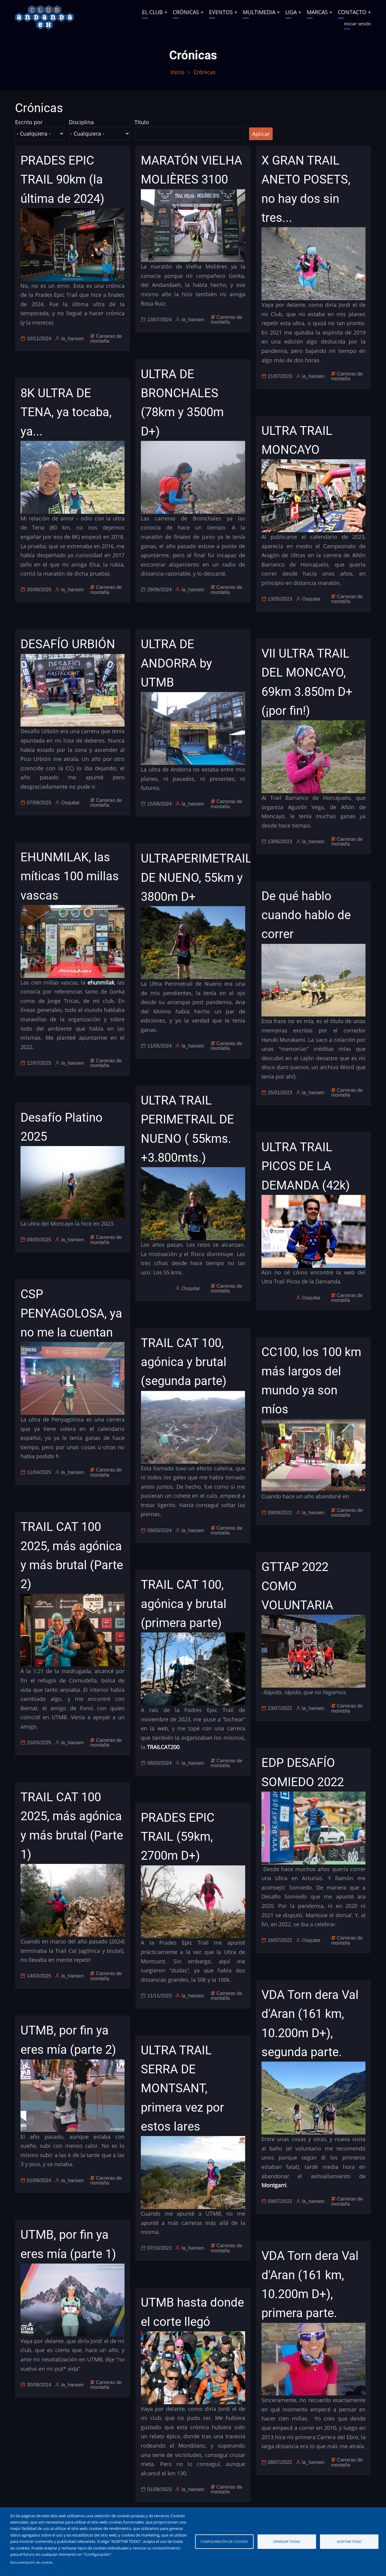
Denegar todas (286, 2541)
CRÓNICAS (186, 12)
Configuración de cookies (224, 2541)
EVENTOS (221, 12)
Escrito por (29, 122)
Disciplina (81, 122)
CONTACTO (352, 12)
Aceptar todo (349, 2541)
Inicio (177, 72)
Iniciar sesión (357, 24)
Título (141, 122)
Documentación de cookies (31, 2562)
